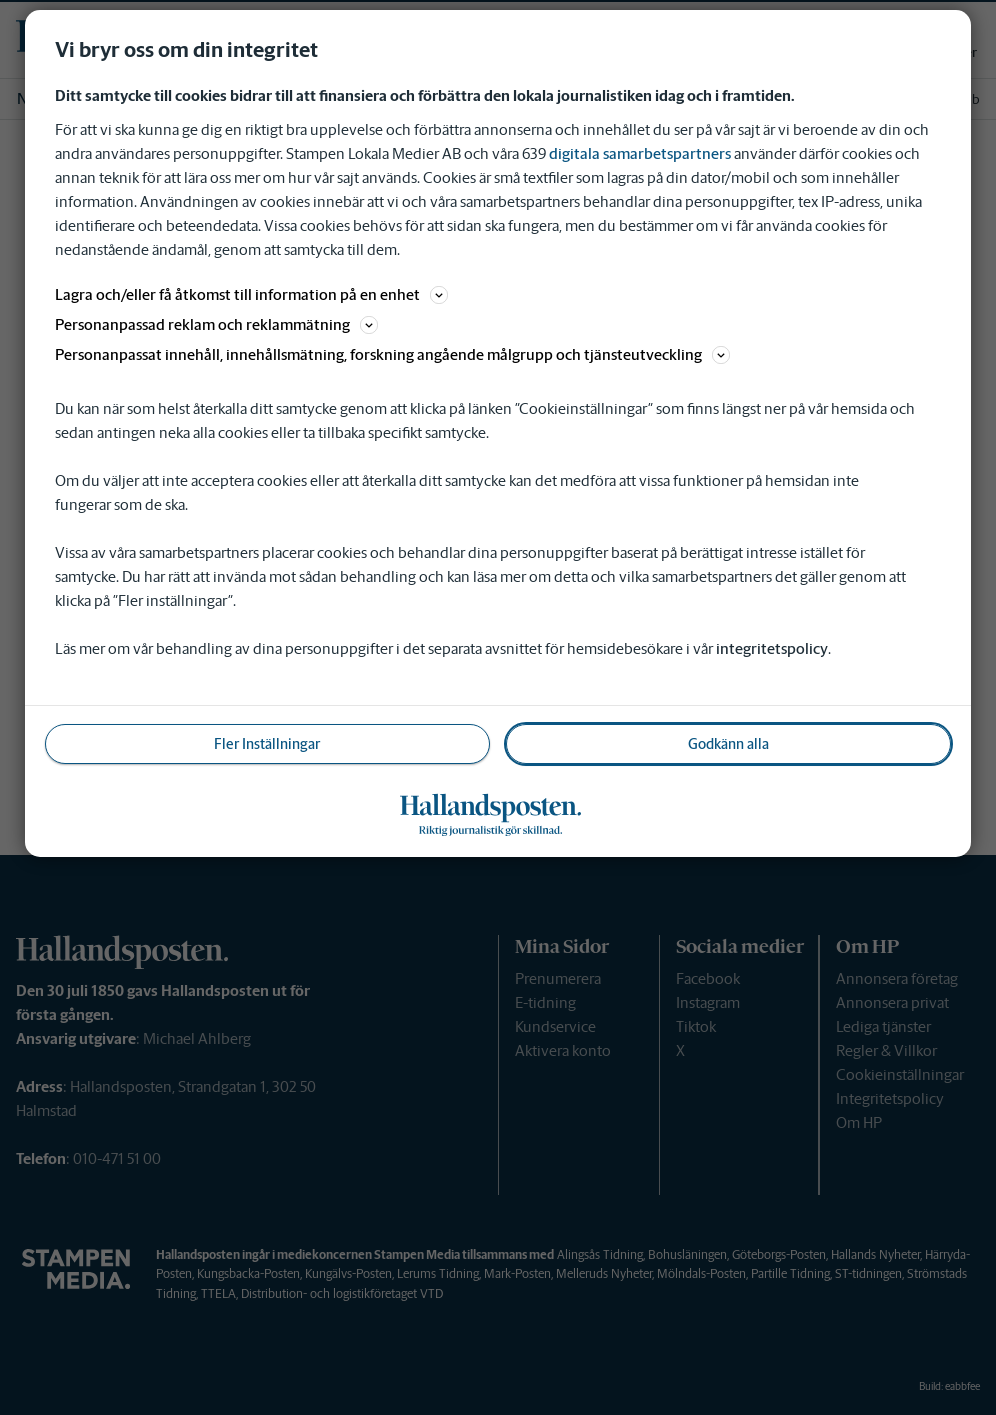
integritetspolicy (772, 648)
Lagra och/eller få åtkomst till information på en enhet (251, 294)
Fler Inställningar (267, 744)
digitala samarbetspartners (640, 153)
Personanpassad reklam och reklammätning (216, 324)
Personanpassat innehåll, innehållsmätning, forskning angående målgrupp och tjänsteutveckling (392, 354)
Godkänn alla (728, 744)
